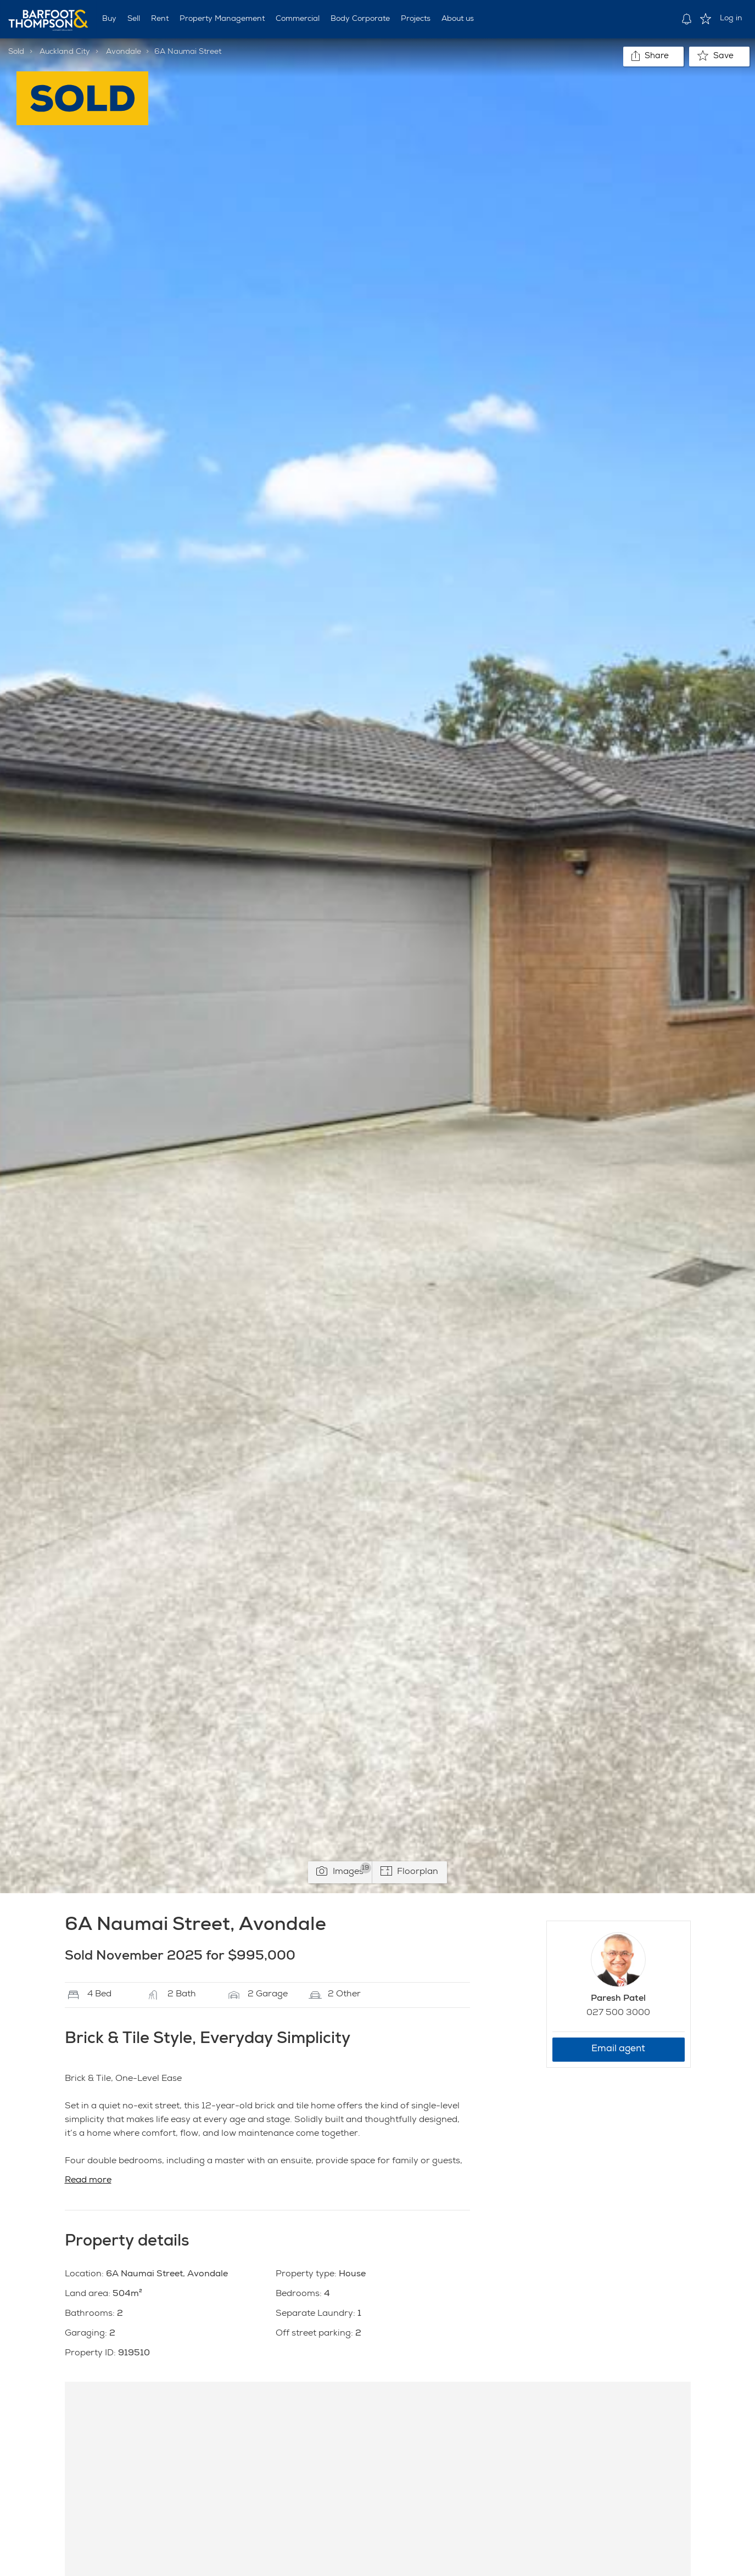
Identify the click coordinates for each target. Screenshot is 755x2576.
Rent (160, 19)
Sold (16, 52)
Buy (109, 19)
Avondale (123, 52)
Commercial (298, 19)
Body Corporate (360, 19)
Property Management (222, 19)
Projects (415, 19)
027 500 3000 (618, 2013)
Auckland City (65, 52)
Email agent (618, 2049)
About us (457, 19)
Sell (133, 19)
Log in (731, 19)
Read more (88, 2180)
